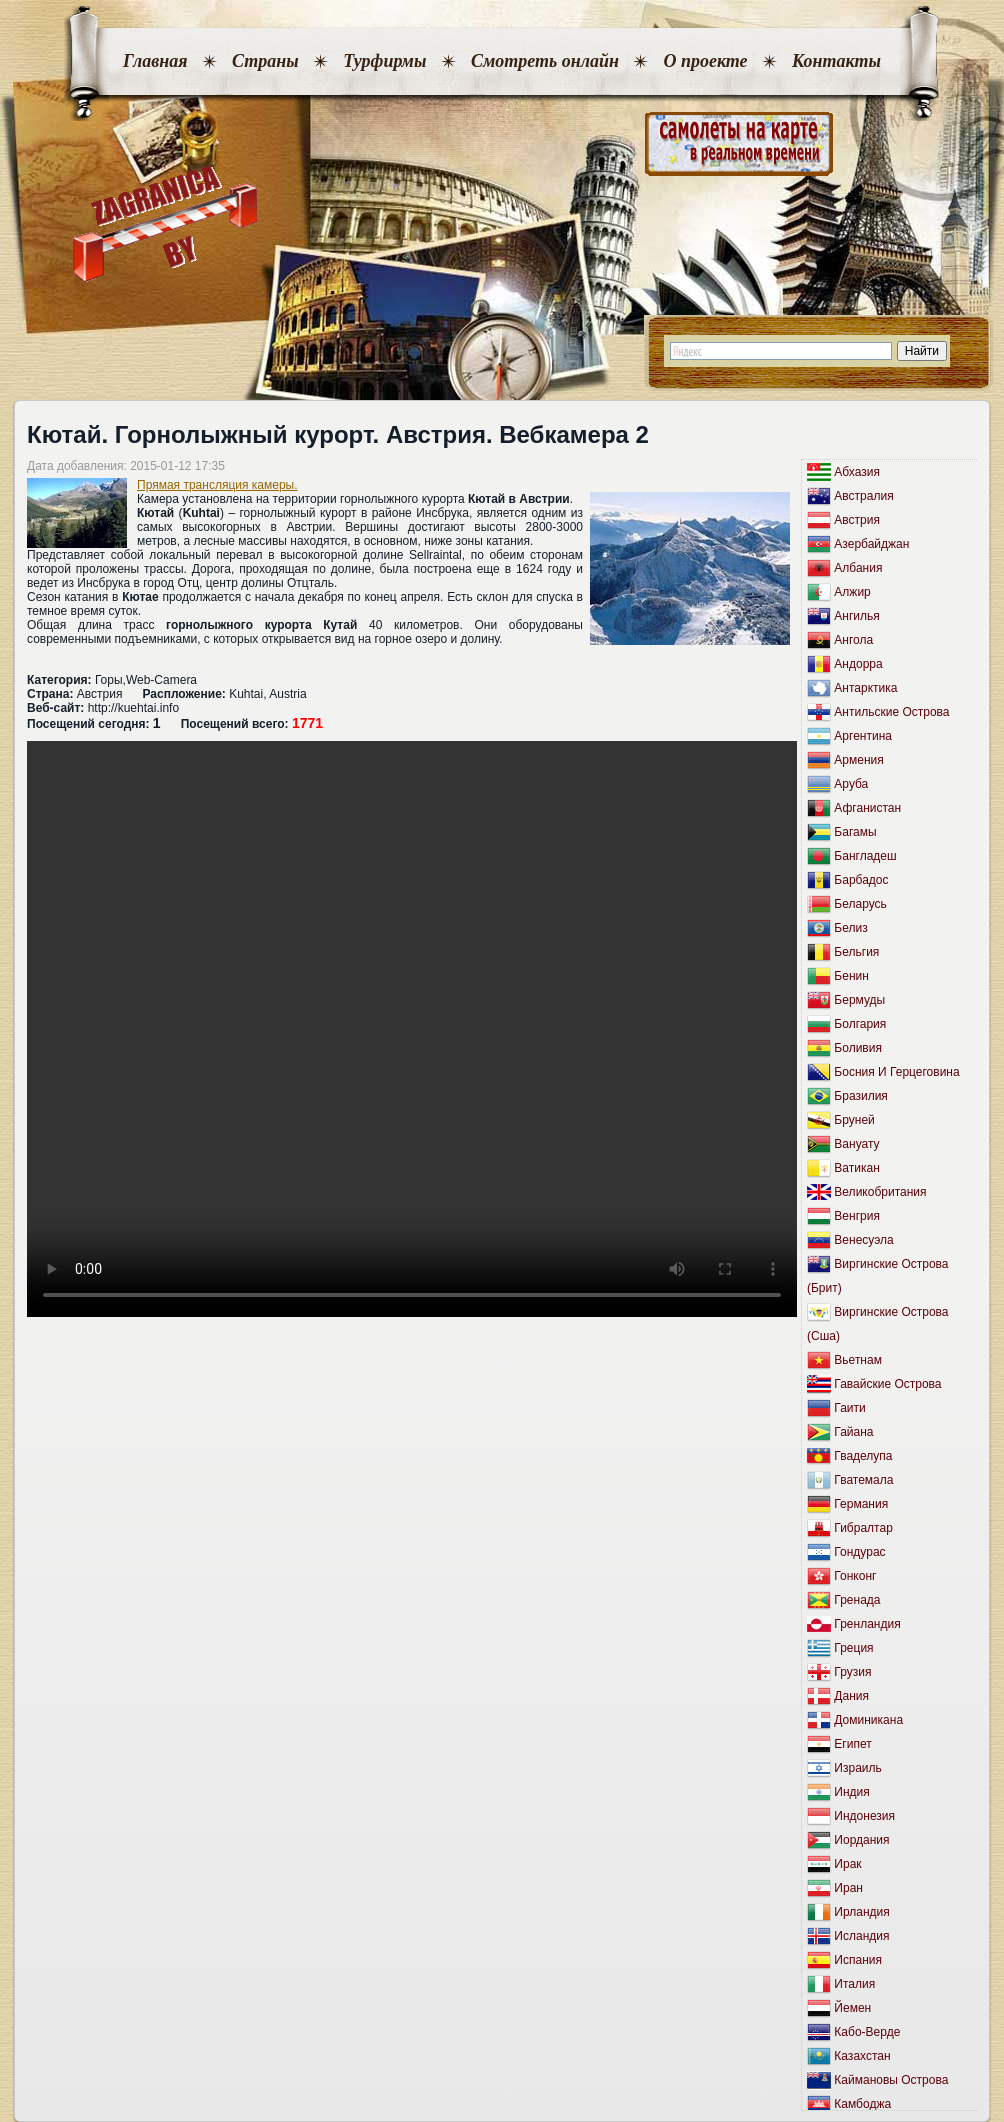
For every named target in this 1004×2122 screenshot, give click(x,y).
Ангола (853, 640)
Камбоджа (862, 2104)
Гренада (857, 1600)
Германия (861, 1504)
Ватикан (856, 1168)
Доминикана (868, 1720)
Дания (851, 1696)
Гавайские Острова (887, 1384)
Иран (848, 1888)
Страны (265, 61)
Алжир (852, 592)
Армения (858, 760)
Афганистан (867, 808)
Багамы (855, 832)
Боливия (858, 1048)
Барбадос (861, 880)
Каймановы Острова (891, 2080)
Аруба (851, 784)
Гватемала (863, 1480)
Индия (851, 1792)
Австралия (863, 496)
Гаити (849, 1408)
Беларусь (860, 904)
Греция (853, 1648)
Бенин (851, 976)
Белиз (850, 928)
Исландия (861, 1936)
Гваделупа (863, 1456)
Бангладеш (865, 856)
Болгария (860, 1024)
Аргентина (863, 736)
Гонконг (855, 1576)
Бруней (854, 1120)
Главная (155, 61)
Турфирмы (384, 61)
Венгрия (857, 1216)
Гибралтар (863, 1528)
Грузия (852, 1672)
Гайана (853, 1432)
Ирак (847, 1864)
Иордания (861, 1840)
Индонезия (864, 1816)
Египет (852, 1744)
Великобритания (880, 1192)
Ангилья (856, 616)
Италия (854, 1984)
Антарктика (865, 688)
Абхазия (857, 472)
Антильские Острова (891, 712)
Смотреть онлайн (545, 61)
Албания (858, 568)
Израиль (857, 1768)
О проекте (705, 61)
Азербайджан (871, 544)
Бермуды (859, 1000)
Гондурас (859, 1552)
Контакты (836, 61)
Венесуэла (863, 1240)
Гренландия (867, 1624)
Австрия (857, 520)
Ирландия (861, 1912)
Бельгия (856, 952)
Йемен (852, 2008)
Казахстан (862, 2056)
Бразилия (861, 1096)
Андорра (858, 664)
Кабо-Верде (867, 2032)
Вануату (856, 1144)
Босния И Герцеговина (896, 1072)
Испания (858, 1960)
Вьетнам (858, 1360)
